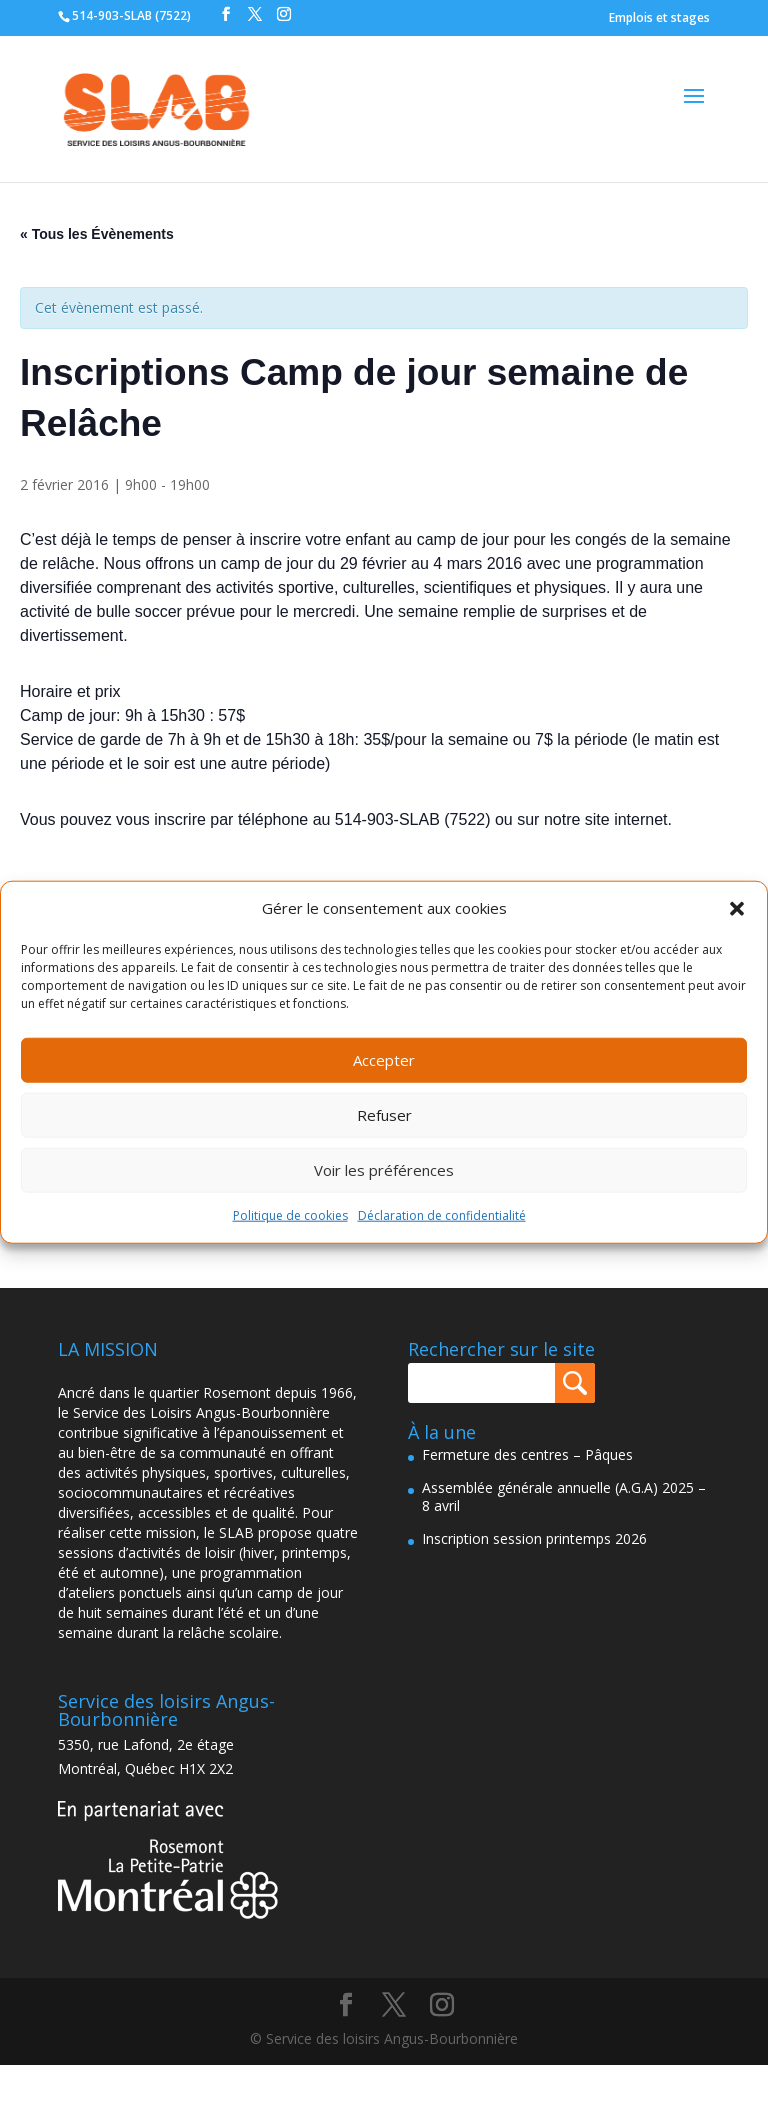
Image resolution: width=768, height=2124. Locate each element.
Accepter (384, 1060)
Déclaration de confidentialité (442, 1215)
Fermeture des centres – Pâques (527, 1454)
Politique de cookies (290, 1215)
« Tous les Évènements (97, 234)
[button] (737, 909)
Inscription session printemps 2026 (534, 1538)
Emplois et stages (659, 17)
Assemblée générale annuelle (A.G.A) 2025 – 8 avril (564, 1496)
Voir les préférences (384, 1170)
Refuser (384, 1115)
